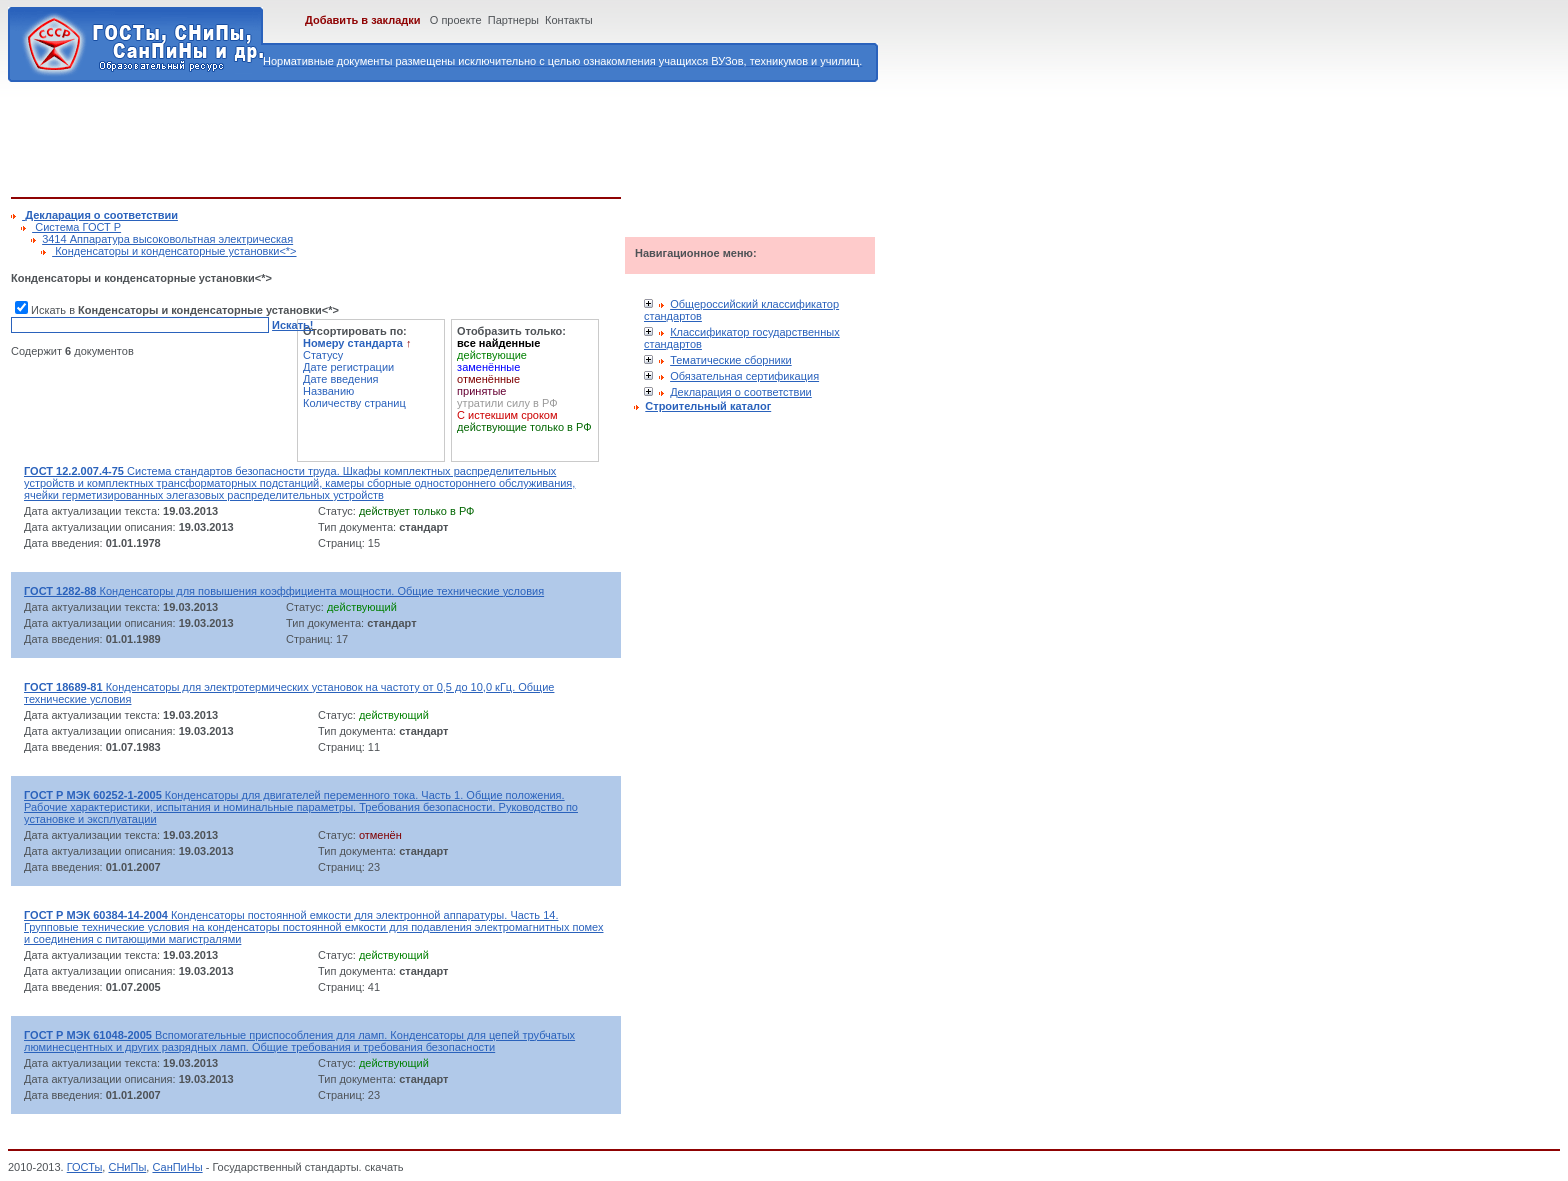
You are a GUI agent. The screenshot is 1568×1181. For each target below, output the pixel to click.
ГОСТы (85, 1167)
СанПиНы (177, 1167)
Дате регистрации (348, 367)
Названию (328, 391)
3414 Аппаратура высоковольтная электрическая (167, 239)
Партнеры (513, 20)
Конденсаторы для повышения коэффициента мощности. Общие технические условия (284, 591)
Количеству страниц (354, 403)
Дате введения (341, 379)
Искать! (292, 325)
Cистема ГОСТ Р (76, 227)
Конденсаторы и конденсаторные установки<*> (174, 251)
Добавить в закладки (363, 20)
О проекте (456, 20)
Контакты (569, 20)
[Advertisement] (375, 136)
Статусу (323, 355)
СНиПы (127, 1167)
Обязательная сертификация (744, 376)
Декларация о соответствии (741, 392)
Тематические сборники (731, 360)
